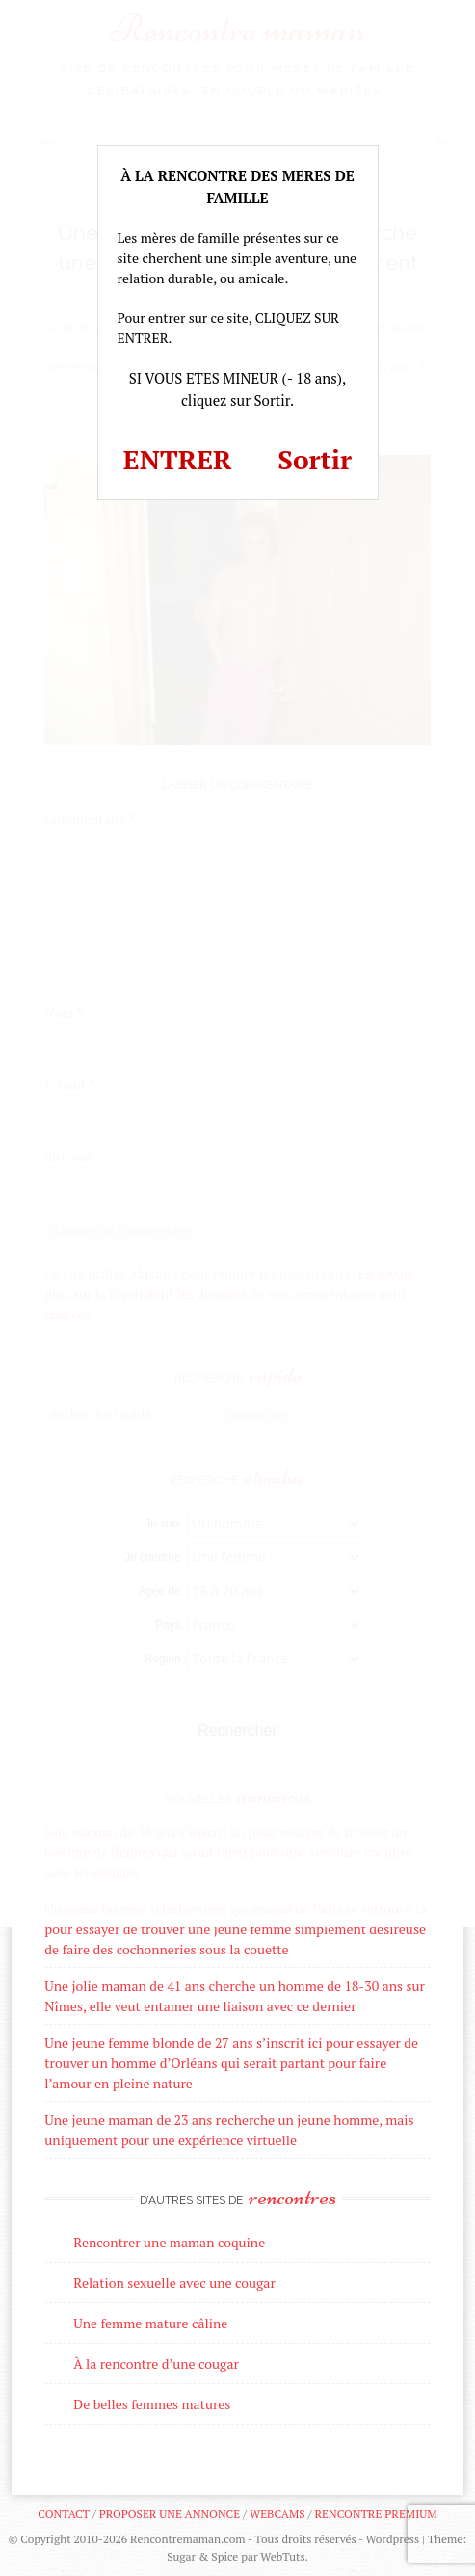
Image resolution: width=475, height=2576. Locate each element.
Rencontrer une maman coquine (169, 2242)
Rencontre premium (375, 2514)
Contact (63, 2514)
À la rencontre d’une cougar (156, 2363)
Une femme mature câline (150, 2323)
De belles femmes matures (151, 2404)
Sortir (314, 459)
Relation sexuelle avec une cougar (174, 2282)
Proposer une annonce (169, 2514)
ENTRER (177, 459)
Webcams (277, 2514)
